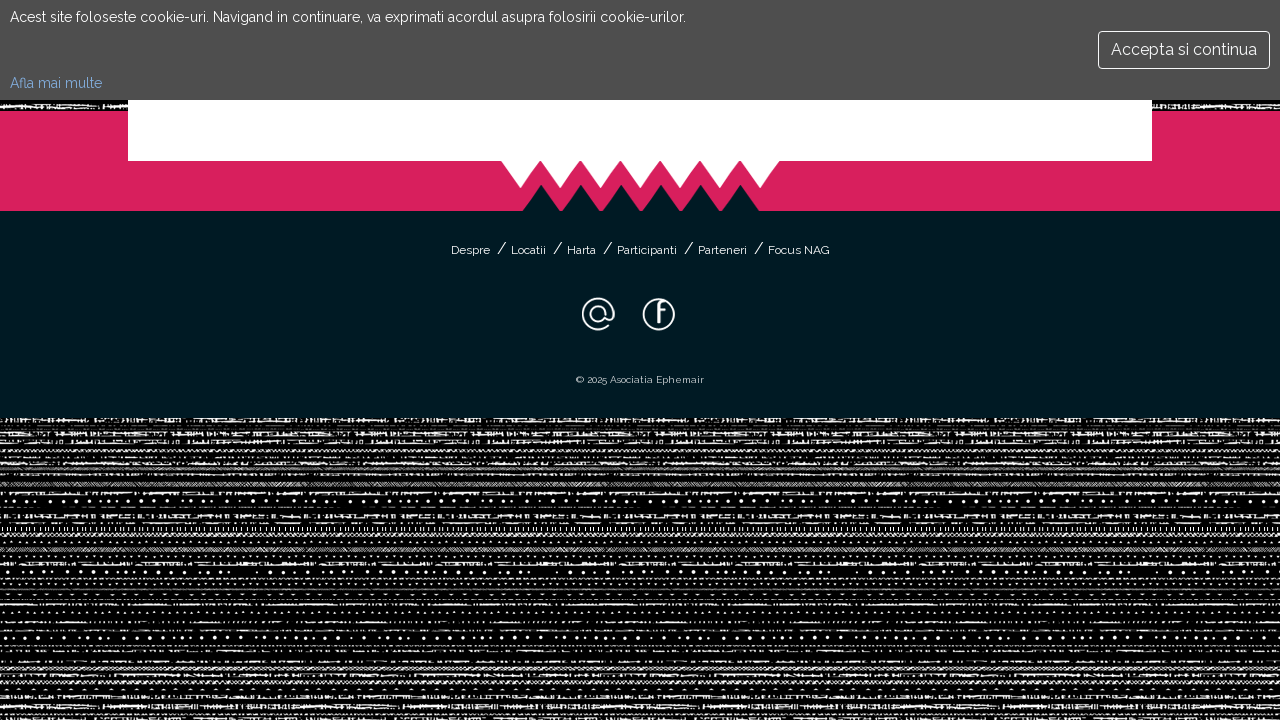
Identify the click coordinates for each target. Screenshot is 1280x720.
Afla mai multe (56, 83)
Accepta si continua (1184, 49)
